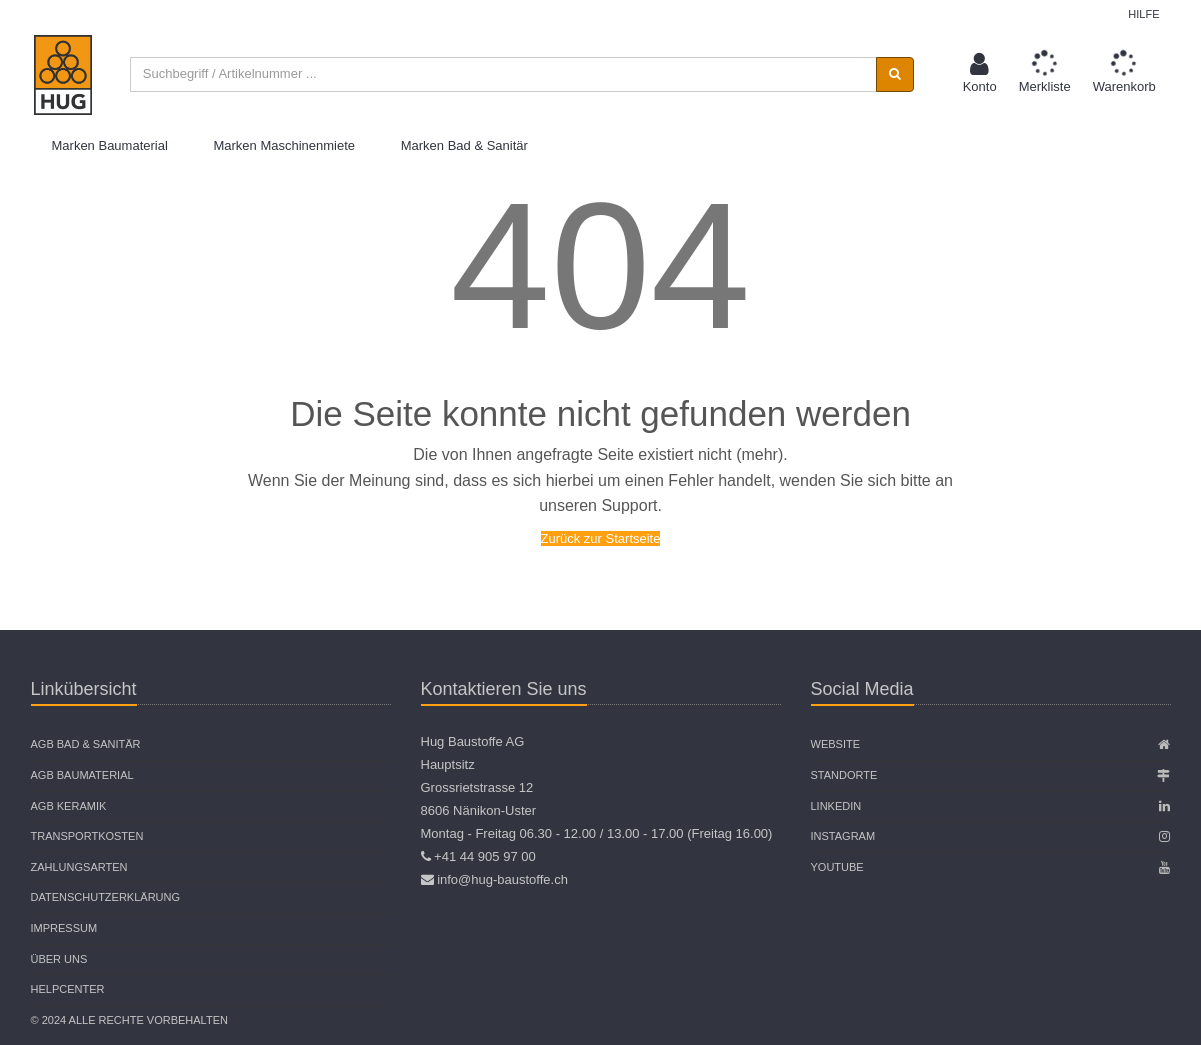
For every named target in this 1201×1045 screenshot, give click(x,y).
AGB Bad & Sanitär (86, 744)
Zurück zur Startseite (601, 538)
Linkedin (836, 806)
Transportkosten (87, 836)
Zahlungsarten (79, 867)
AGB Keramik (69, 806)
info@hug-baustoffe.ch (502, 879)
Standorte (844, 775)
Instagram (843, 836)
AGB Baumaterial (82, 775)
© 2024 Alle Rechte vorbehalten (129, 1020)
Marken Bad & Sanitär (464, 145)
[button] (980, 74)
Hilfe (1143, 14)
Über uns (59, 959)
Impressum (64, 928)
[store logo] (63, 75)
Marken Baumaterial (110, 145)
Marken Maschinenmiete (284, 145)
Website (836, 744)
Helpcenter (68, 989)
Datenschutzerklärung (106, 897)
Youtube (837, 867)
